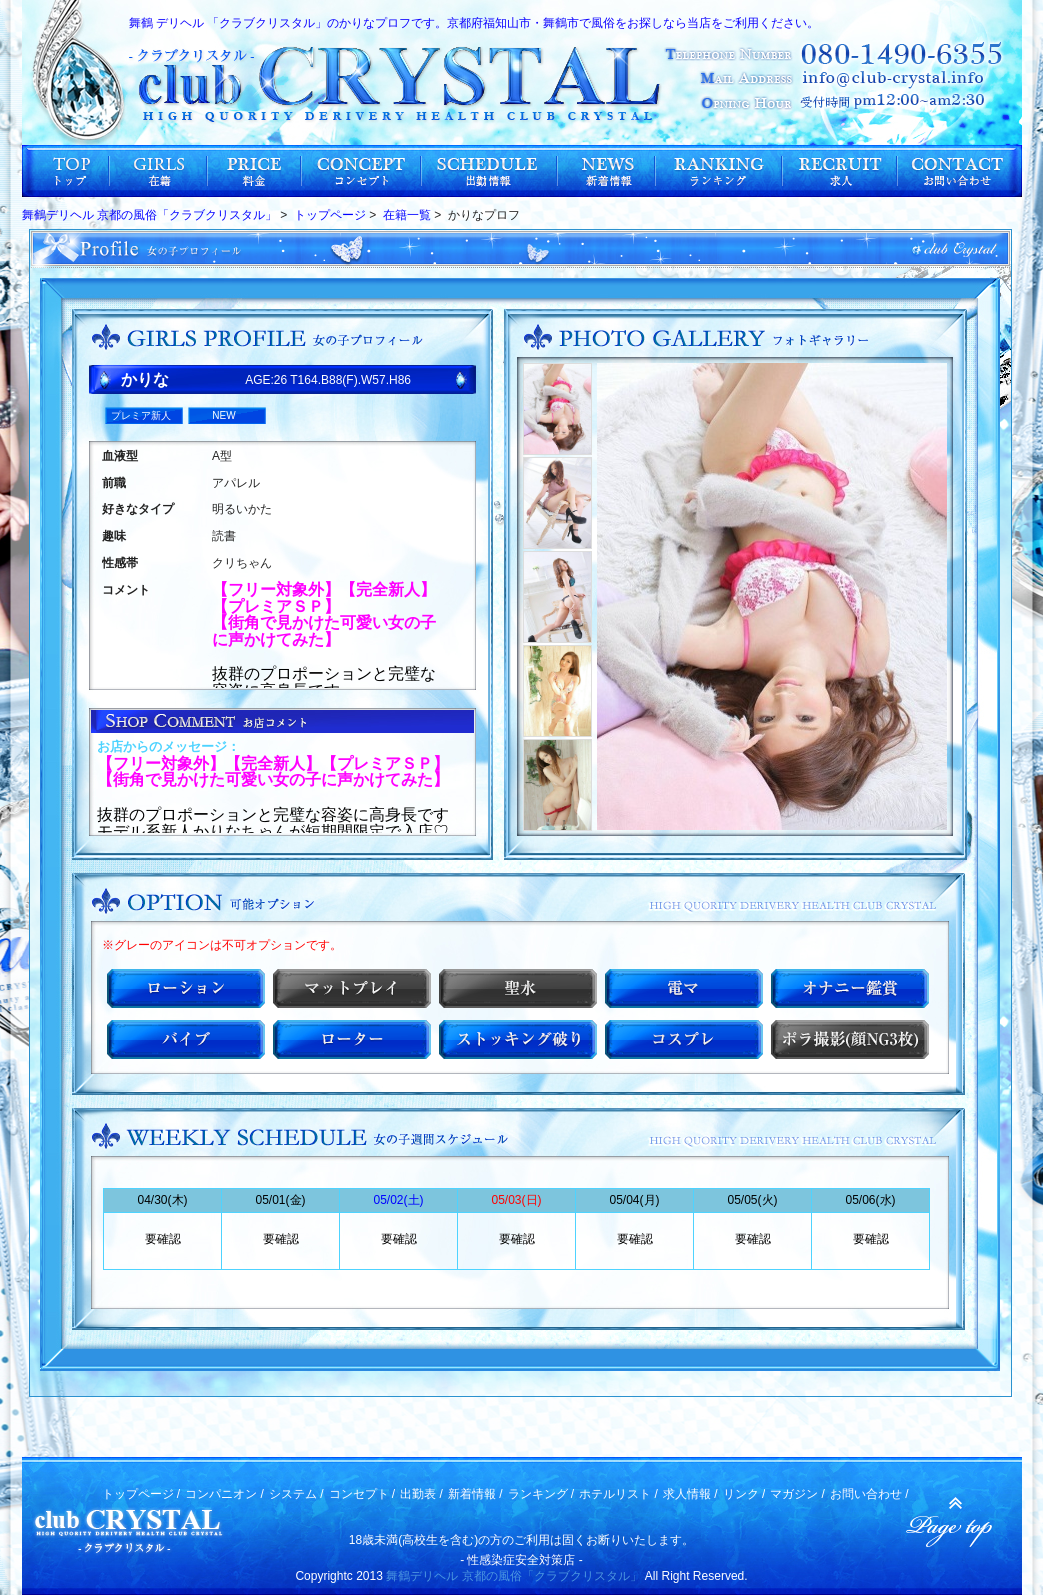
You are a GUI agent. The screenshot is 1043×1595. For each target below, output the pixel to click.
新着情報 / (475, 1494)
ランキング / (541, 1494)
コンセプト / (362, 1494)
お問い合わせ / (869, 1494)
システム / (296, 1494)
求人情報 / (690, 1494)
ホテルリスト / (618, 1494)
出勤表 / (421, 1494)
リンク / (744, 1494)
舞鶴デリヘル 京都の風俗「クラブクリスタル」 (513, 1576)
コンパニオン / (224, 1494)
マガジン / (797, 1494)
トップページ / (141, 1494)
